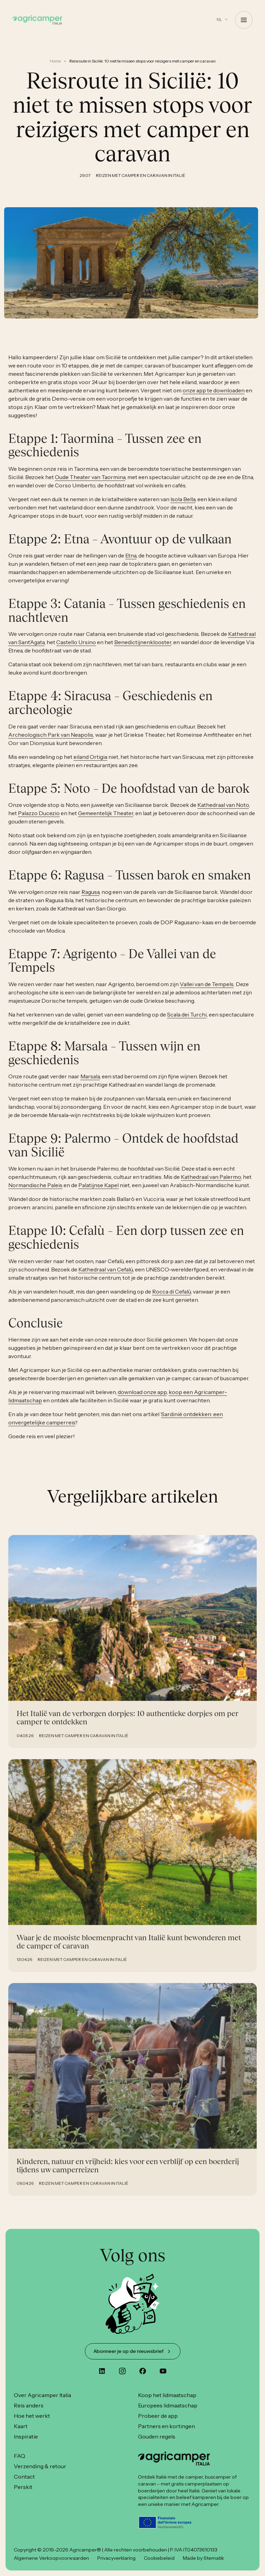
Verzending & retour (40, 2466)
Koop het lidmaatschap (167, 2395)
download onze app (142, 1399)
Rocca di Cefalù (171, 1299)
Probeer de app (158, 2415)
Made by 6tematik (203, 2558)
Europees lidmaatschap (167, 2405)
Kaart (21, 2426)
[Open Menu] (244, 20)
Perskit (23, 2486)
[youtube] (163, 2371)
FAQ (19, 2455)
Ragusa (90, 899)
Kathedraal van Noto (223, 812)
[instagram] (122, 2371)
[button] (222, 19)
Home (55, 61)
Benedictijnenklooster (142, 650)
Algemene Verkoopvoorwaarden (51, 2558)
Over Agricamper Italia (42, 2395)
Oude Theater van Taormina (90, 484)
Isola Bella (182, 507)
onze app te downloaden (214, 397)
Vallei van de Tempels (207, 992)
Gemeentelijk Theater (105, 821)
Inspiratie (26, 2436)
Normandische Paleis (35, 1193)
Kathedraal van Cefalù (105, 1277)
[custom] (102, 2371)
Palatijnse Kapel (98, 1193)
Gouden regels (156, 2436)
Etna (130, 563)
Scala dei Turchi (187, 1022)
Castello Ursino (76, 650)
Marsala (90, 1084)
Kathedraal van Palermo (211, 1184)
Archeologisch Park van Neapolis (50, 742)
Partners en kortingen (166, 2426)
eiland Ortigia (90, 764)
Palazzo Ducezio (39, 821)
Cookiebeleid (159, 2558)
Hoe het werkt (32, 2415)
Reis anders (28, 2405)
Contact (24, 2476)
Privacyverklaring (116, 2558)
